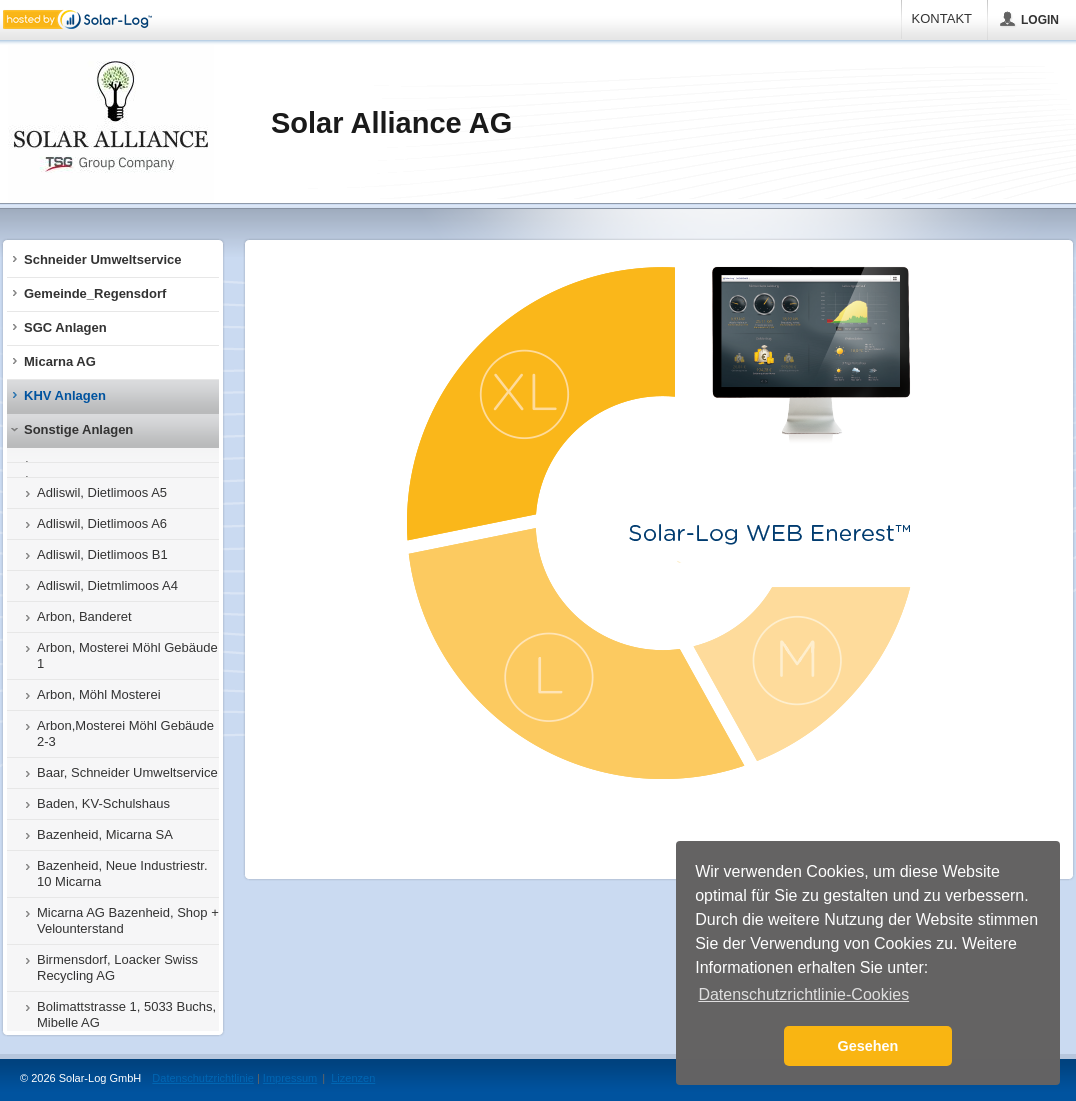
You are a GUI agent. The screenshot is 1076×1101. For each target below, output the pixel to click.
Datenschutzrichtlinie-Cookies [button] (803, 994)
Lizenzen (353, 1078)
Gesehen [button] (868, 1046)
